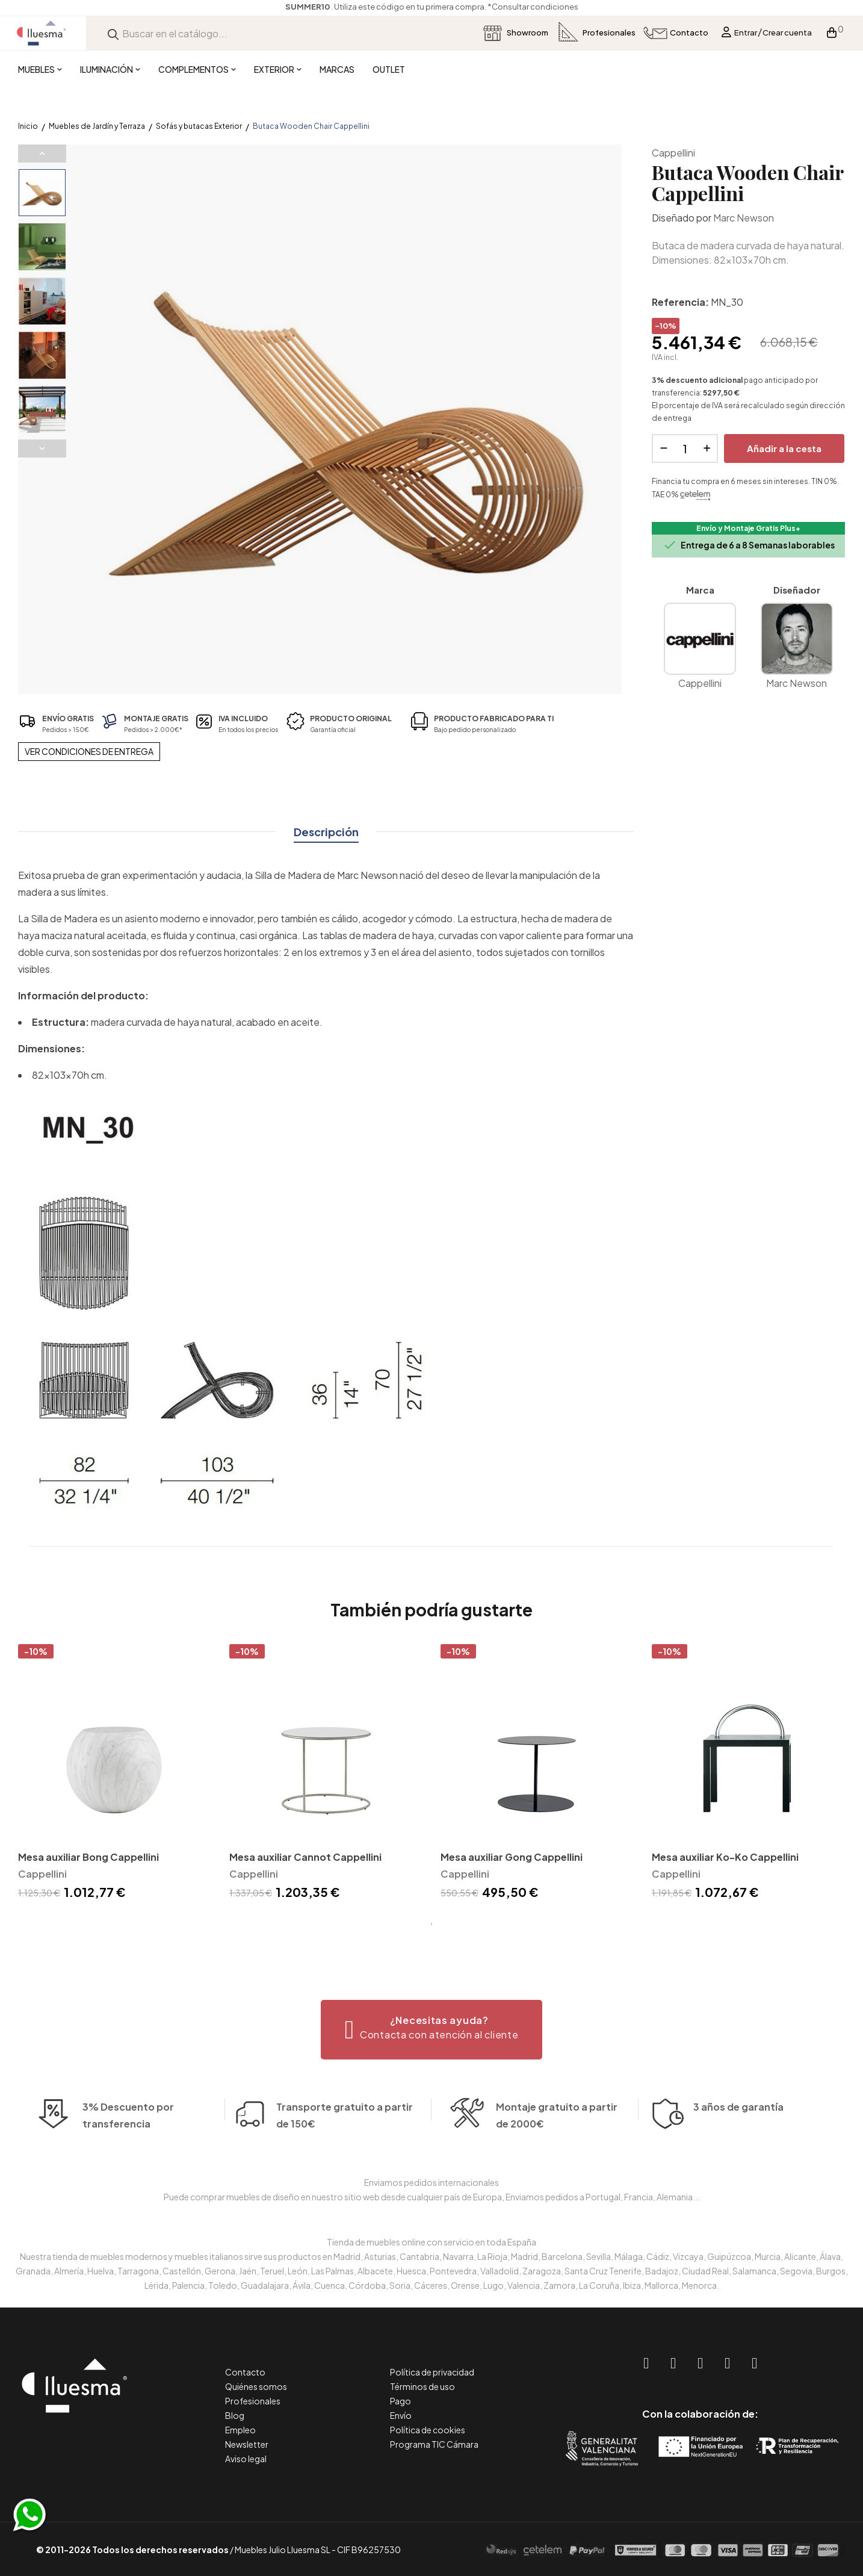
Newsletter (246, 2444)
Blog (234, 2415)
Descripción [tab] (326, 832)
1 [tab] (431, 1924)
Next (42, 448)
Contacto (245, 2372)
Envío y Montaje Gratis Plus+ (748, 528)
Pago (400, 2400)
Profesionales (252, 2400)
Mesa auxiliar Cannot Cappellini (305, 1857)
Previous (42, 153)
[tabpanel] (114, 1774)
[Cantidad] (685, 448)
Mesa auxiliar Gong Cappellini (512, 1857)
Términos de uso (422, 2386)
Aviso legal (246, 2458)
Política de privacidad (432, 2372)
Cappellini (673, 152)
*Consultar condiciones (532, 6)
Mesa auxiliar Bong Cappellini (88, 1857)
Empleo (240, 2429)
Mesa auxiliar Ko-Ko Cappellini (725, 1857)
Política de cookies (427, 2429)
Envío (401, 2415)
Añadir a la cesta (784, 448)
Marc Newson (743, 217)
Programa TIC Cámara (434, 2444)
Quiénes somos (256, 2386)
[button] (432, 2029)
